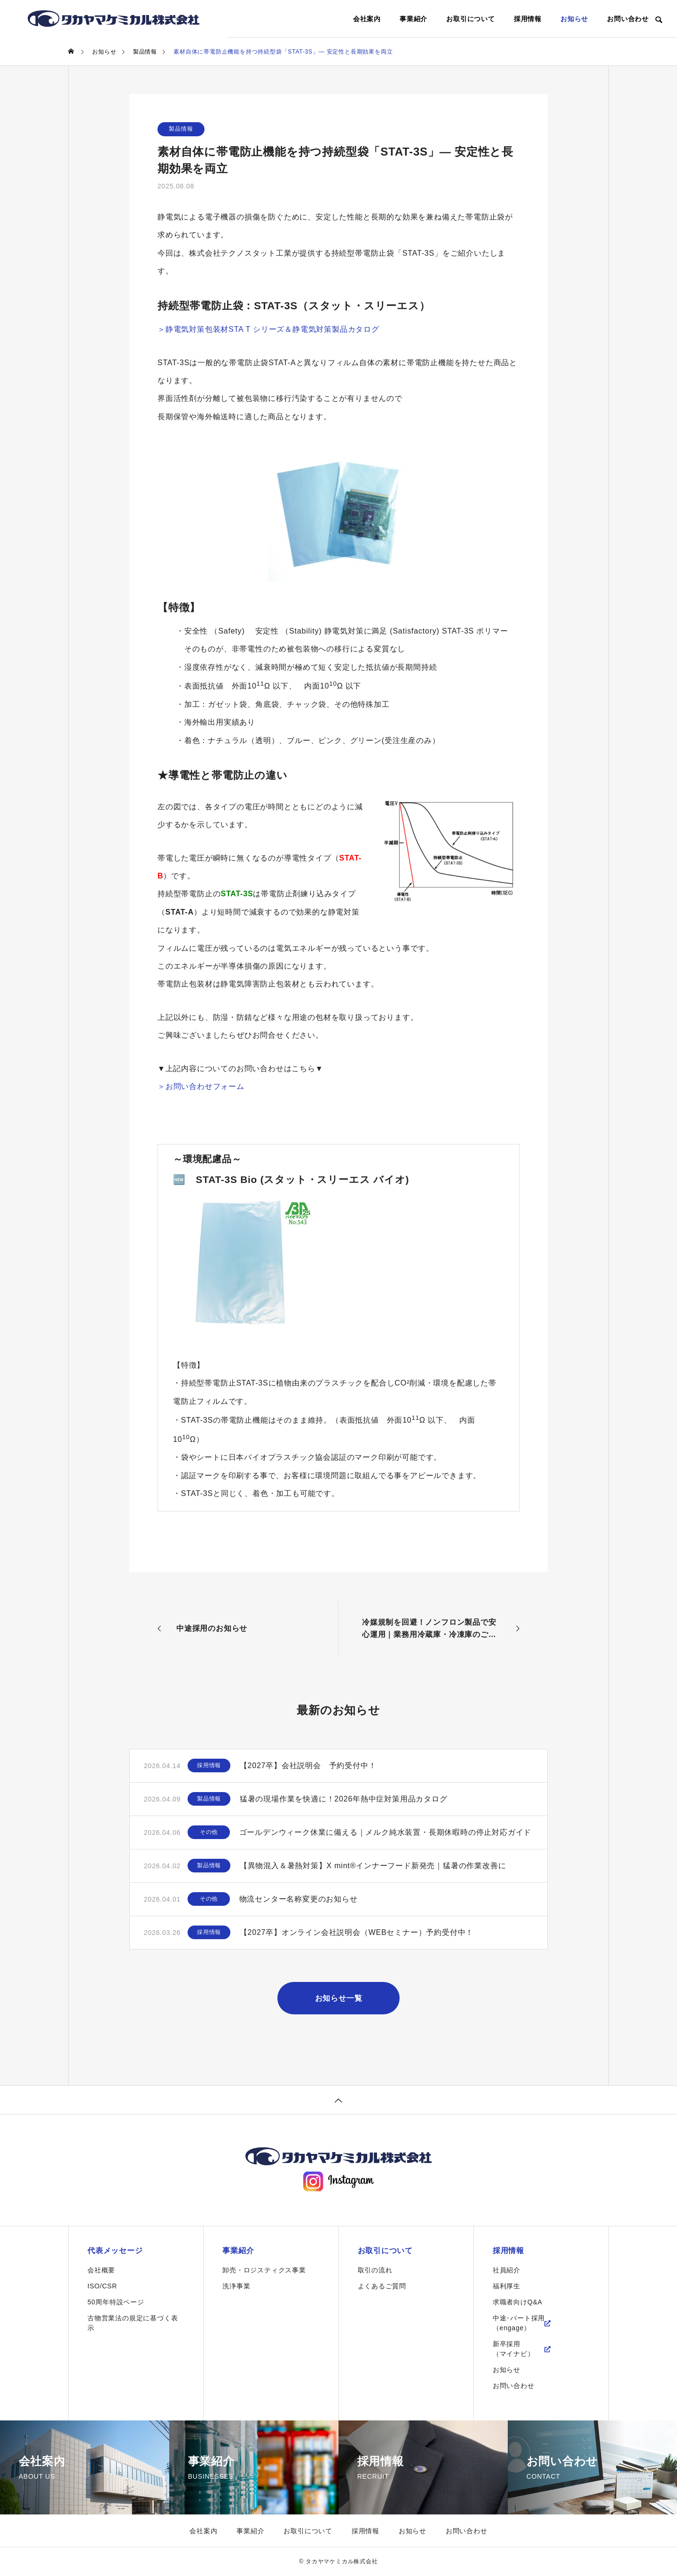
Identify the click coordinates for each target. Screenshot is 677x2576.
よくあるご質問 (382, 2286)
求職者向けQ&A (518, 2302)
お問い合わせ (628, 19)
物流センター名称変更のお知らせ (298, 1899)
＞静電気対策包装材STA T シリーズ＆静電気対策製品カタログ (268, 329)
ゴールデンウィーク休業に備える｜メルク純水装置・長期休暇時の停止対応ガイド (385, 1832)
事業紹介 (413, 19)
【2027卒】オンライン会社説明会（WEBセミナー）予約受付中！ (357, 1932)
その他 (209, 1832)
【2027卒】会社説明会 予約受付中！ (308, 1766)
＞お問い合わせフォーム (200, 1086)
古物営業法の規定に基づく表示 (132, 2323)
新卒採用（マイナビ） (514, 2349)
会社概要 (101, 2270)
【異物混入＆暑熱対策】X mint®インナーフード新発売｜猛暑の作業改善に (373, 1866)
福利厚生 (506, 2286)
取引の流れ (375, 2270)
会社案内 (367, 19)
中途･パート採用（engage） (519, 2323)
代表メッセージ (115, 2251)
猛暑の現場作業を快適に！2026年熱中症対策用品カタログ (344, 1799)
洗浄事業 (236, 2286)
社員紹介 (506, 2270)
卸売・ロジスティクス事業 (264, 2270)
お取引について (470, 19)
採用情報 (528, 19)
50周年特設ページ (115, 2302)
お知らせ (574, 19)
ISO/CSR (102, 2286)
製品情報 (181, 129)
